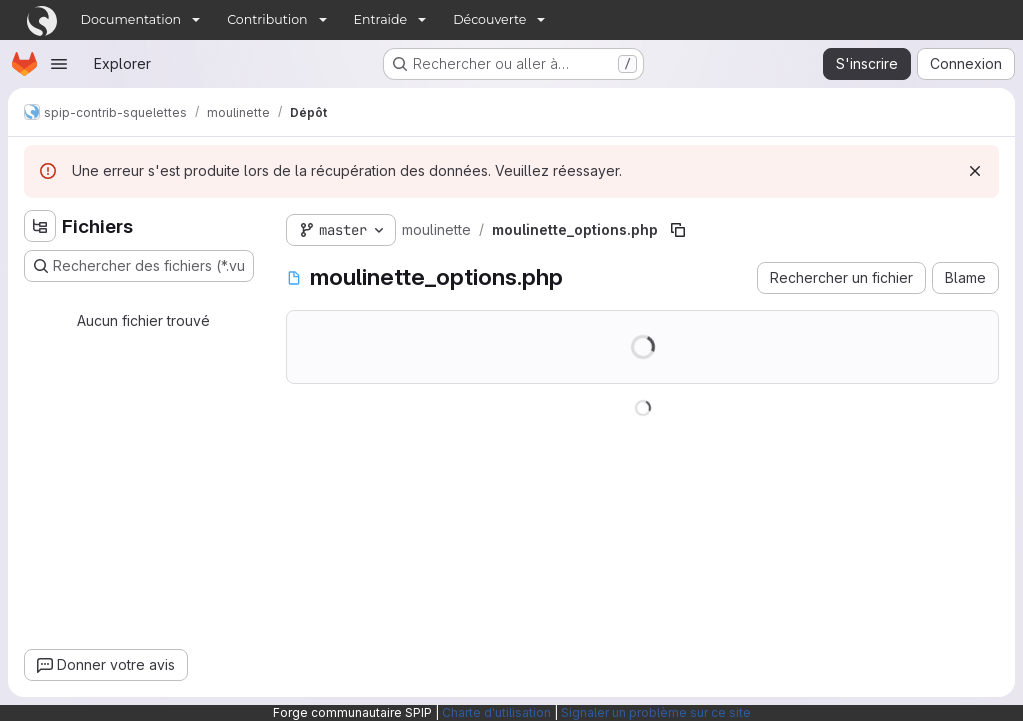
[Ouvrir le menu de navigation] (59, 64)
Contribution (267, 19)
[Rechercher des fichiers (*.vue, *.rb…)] (139, 266)
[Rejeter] (975, 171)
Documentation (131, 19)
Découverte (489, 19)
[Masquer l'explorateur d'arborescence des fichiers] (40, 226)
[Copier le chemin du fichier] (678, 230)
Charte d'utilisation (496, 712)
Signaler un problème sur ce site (656, 712)
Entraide (381, 19)
